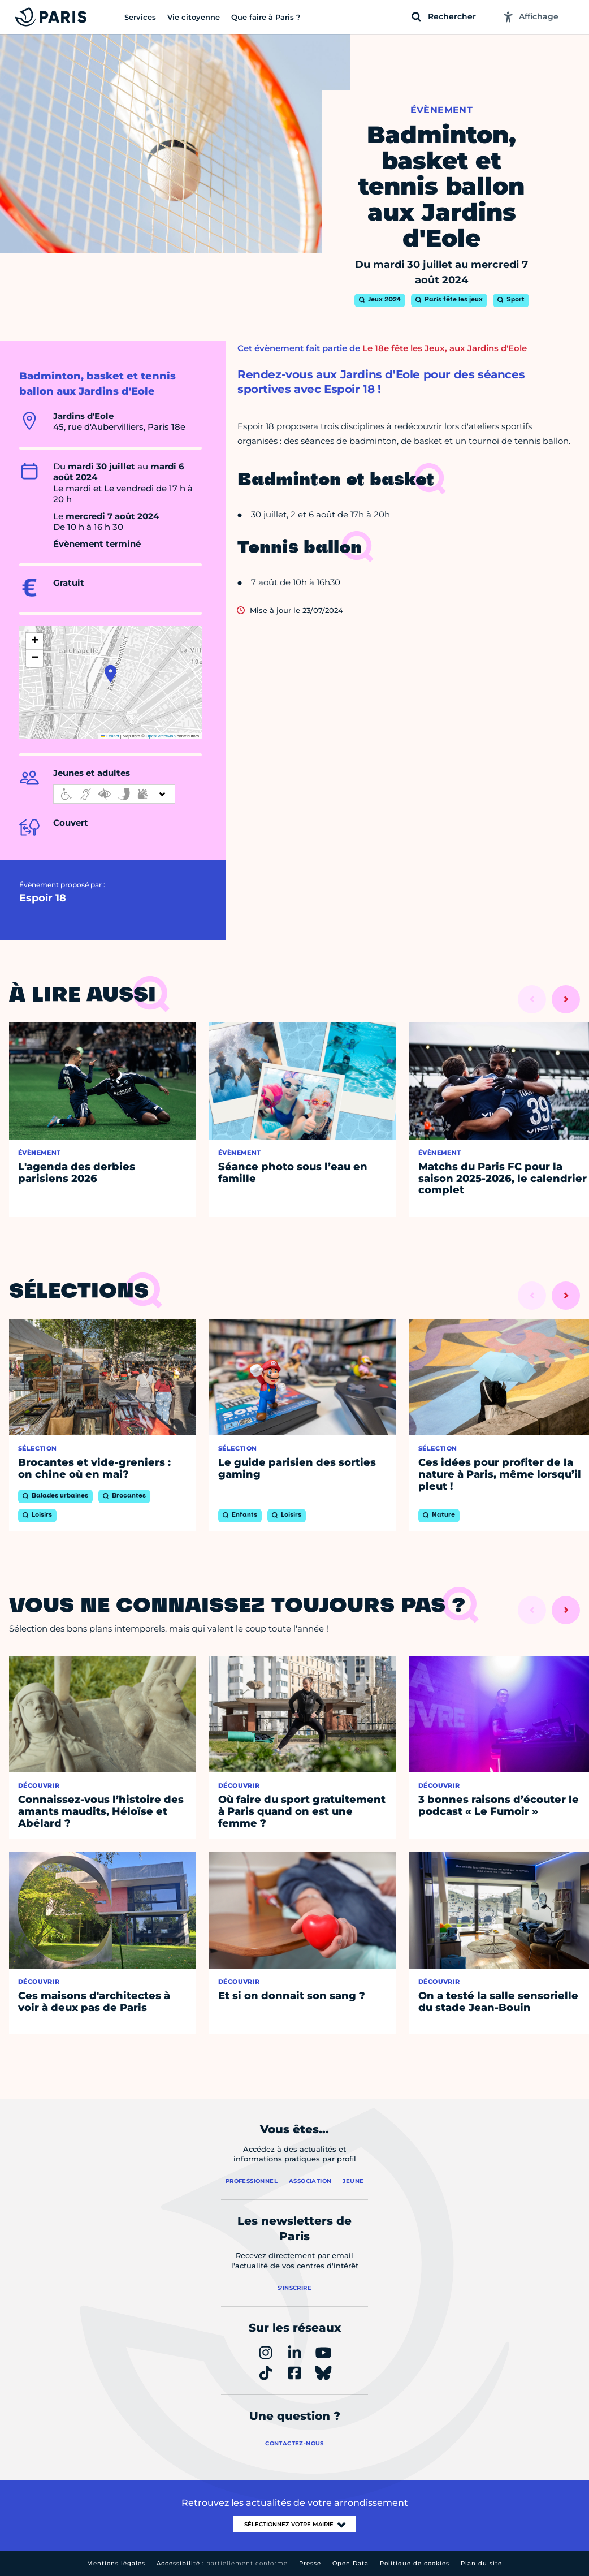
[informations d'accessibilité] (114, 794)
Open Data (350, 2563)
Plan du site (481, 2563)
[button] (110, 674)
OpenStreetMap (161, 736)
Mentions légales (116, 2563)
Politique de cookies (414, 2563)
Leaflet (110, 736)
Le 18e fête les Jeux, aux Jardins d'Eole (444, 348)
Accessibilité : (222, 2563)
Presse (310, 2563)
